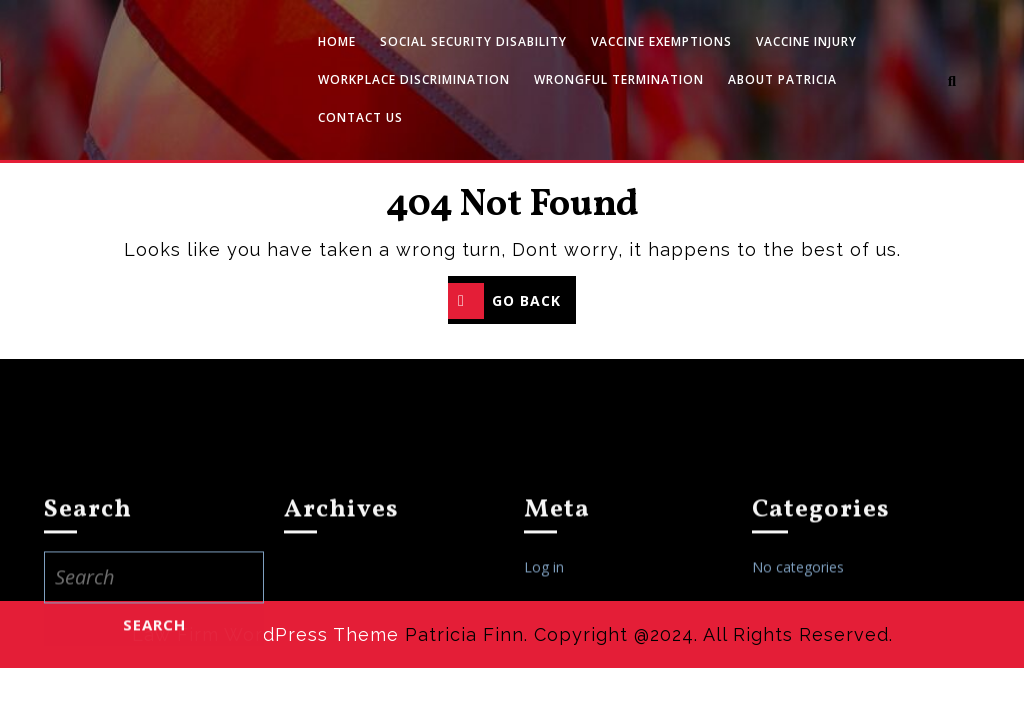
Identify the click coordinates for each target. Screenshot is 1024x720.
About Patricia (782, 79)
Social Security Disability (473, 41)
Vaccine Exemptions (661, 41)
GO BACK (512, 302)
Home (337, 41)
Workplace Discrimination (414, 79)
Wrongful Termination (619, 79)
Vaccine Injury (806, 41)
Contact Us (360, 117)
